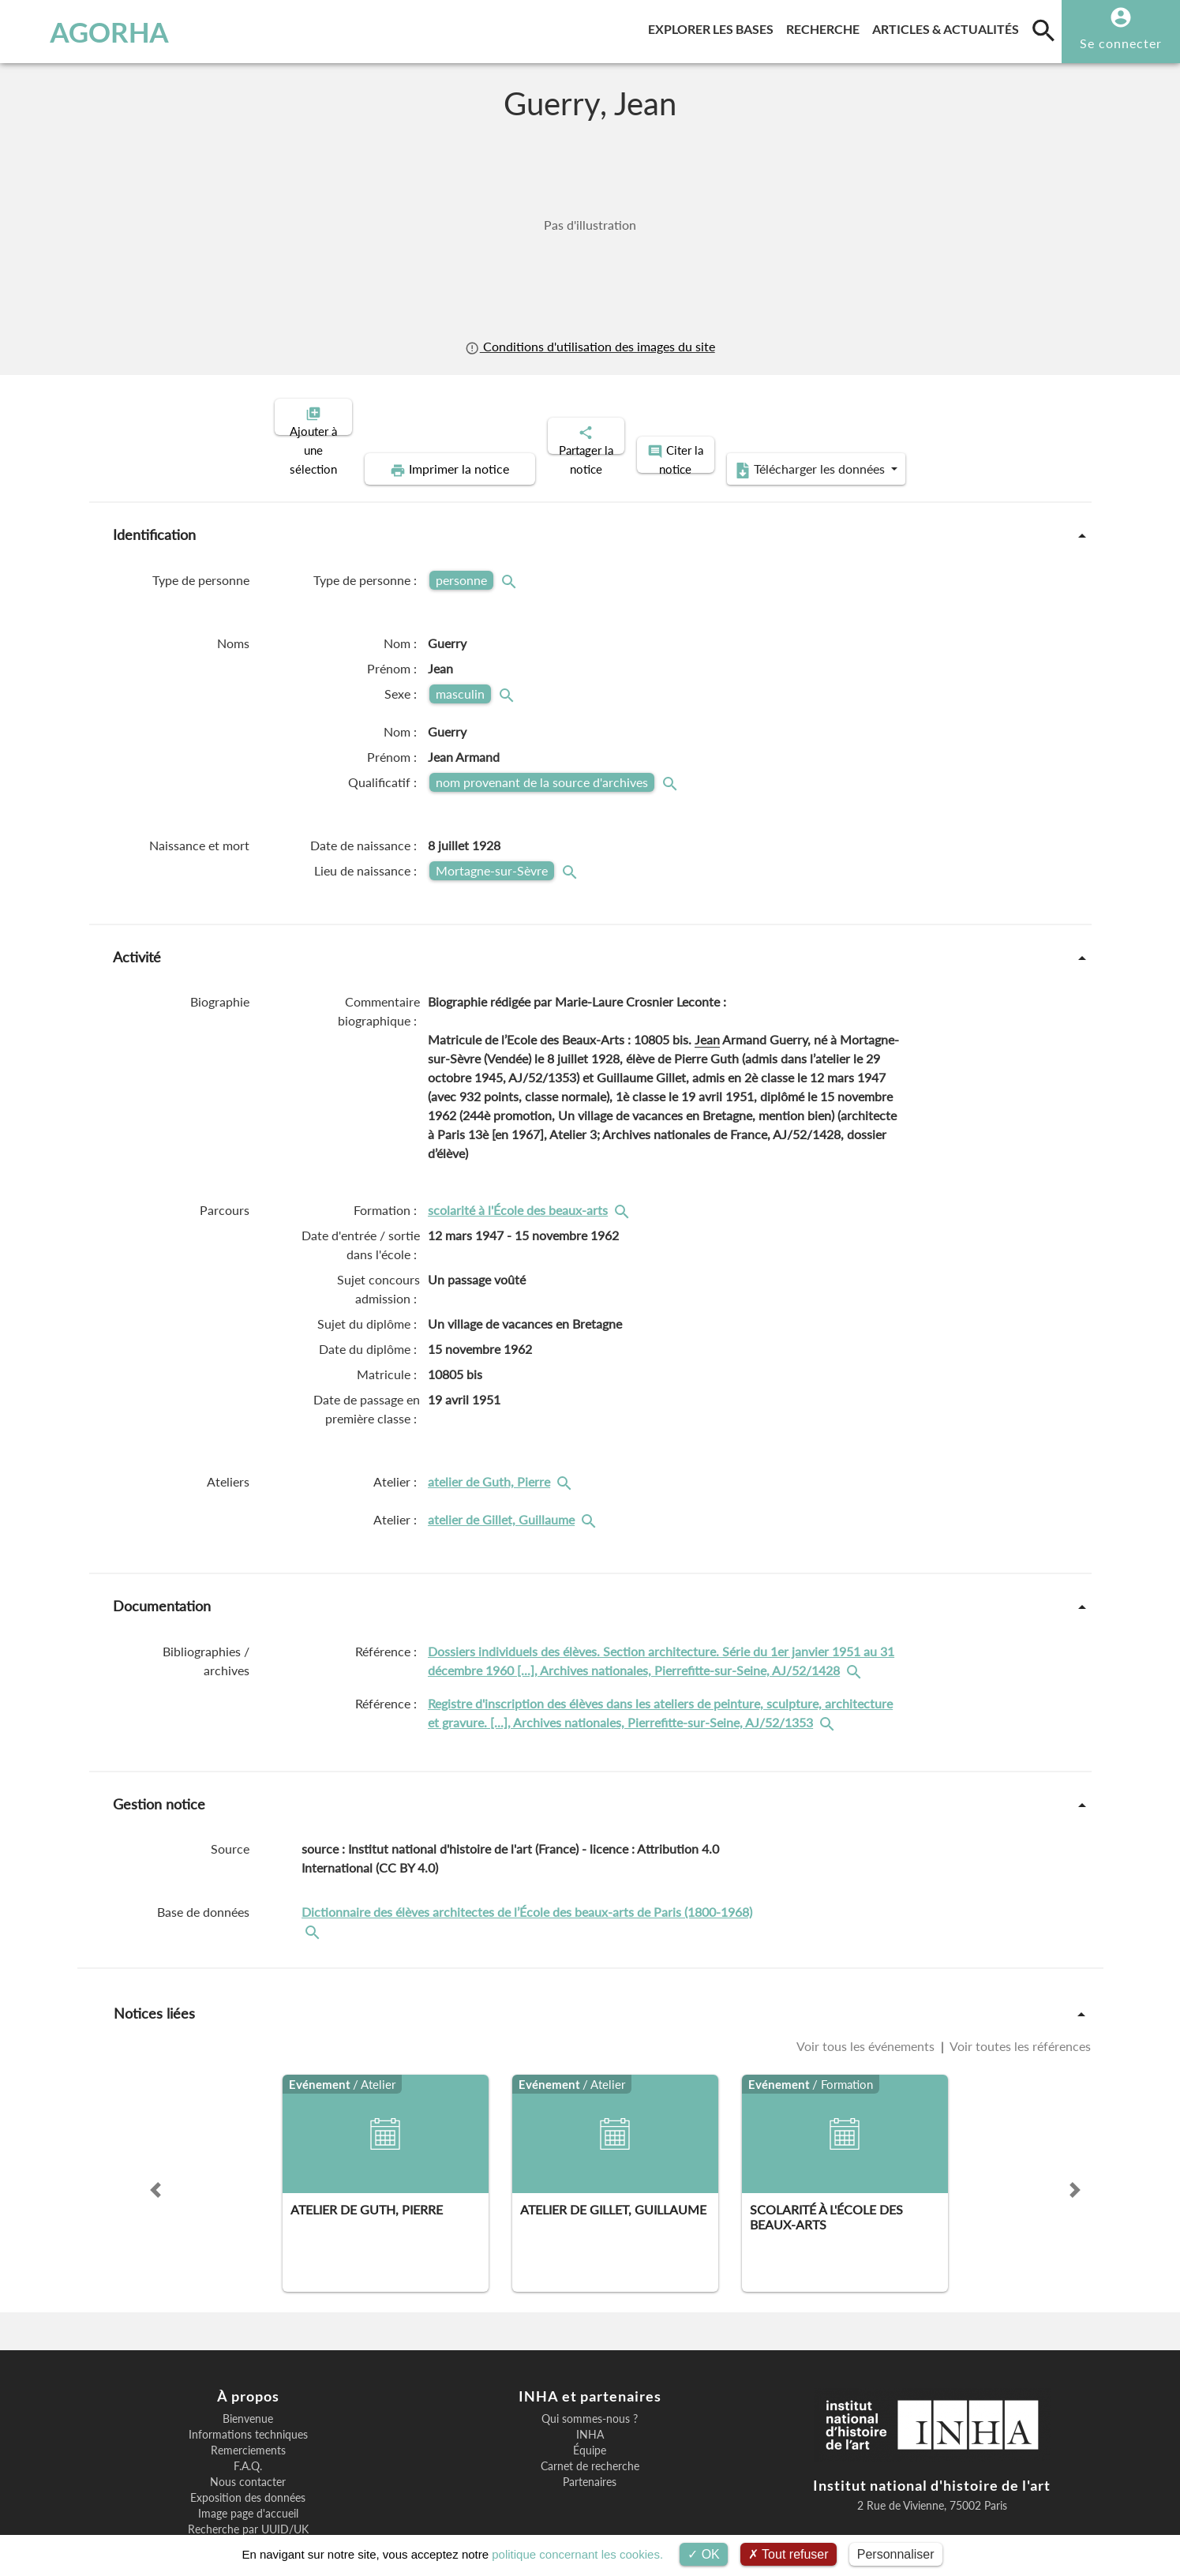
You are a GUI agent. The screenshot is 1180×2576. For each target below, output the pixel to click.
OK (703, 2554)
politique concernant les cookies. (577, 2554)
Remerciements (248, 2396)
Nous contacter (248, 2428)
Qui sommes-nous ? (589, 2364)
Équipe (589, 2396)
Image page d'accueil (248, 2459)
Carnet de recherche (590, 2412)
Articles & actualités (948, 26)
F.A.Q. (248, 2412)
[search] (1043, 30)
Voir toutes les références (1019, 1991)
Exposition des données (247, 2443)
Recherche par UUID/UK (248, 2475)
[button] (155, 2135)
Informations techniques (248, 2380)
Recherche (826, 26)
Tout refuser (788, 2554)
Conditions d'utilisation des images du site (589, 346)
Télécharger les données (951, 415)
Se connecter (1121, 43)
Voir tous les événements (867, 1991)
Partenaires (589, 2428)
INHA (590, 2380)
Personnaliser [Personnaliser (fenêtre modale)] (896, 2554)
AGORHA (95, 31)
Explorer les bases (714, 26)
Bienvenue (248, 2364)
